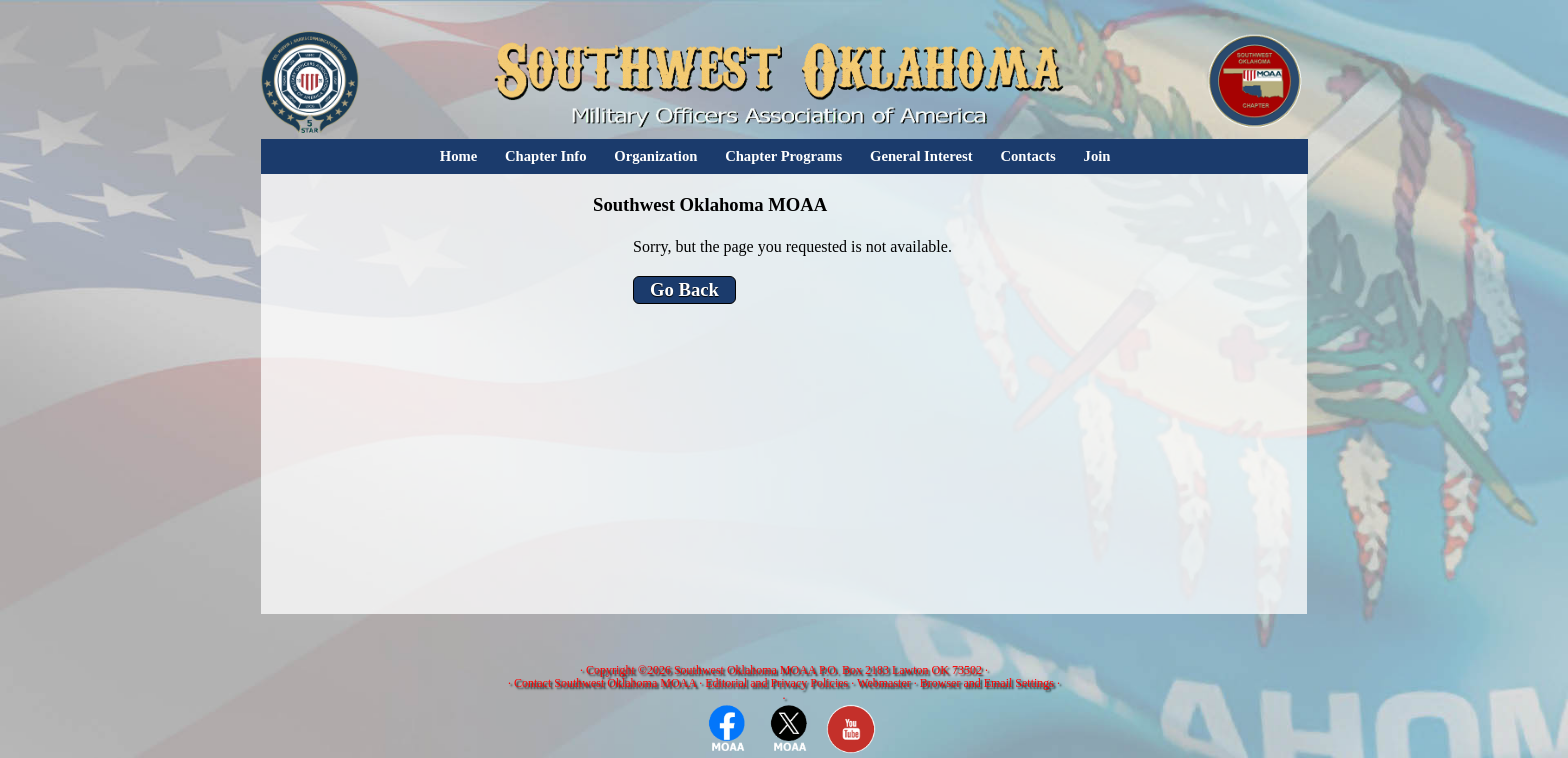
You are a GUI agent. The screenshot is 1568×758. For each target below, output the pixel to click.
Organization (655, 156)
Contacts (1027, 156)
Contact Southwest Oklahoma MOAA (605, 683)
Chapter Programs (783, 156)
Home (458, 156)
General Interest (921, 156)
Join (1097, 156)
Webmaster (884, 683)
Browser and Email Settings (987, 683)
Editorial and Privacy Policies (776, 683)
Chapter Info (546, 156)
